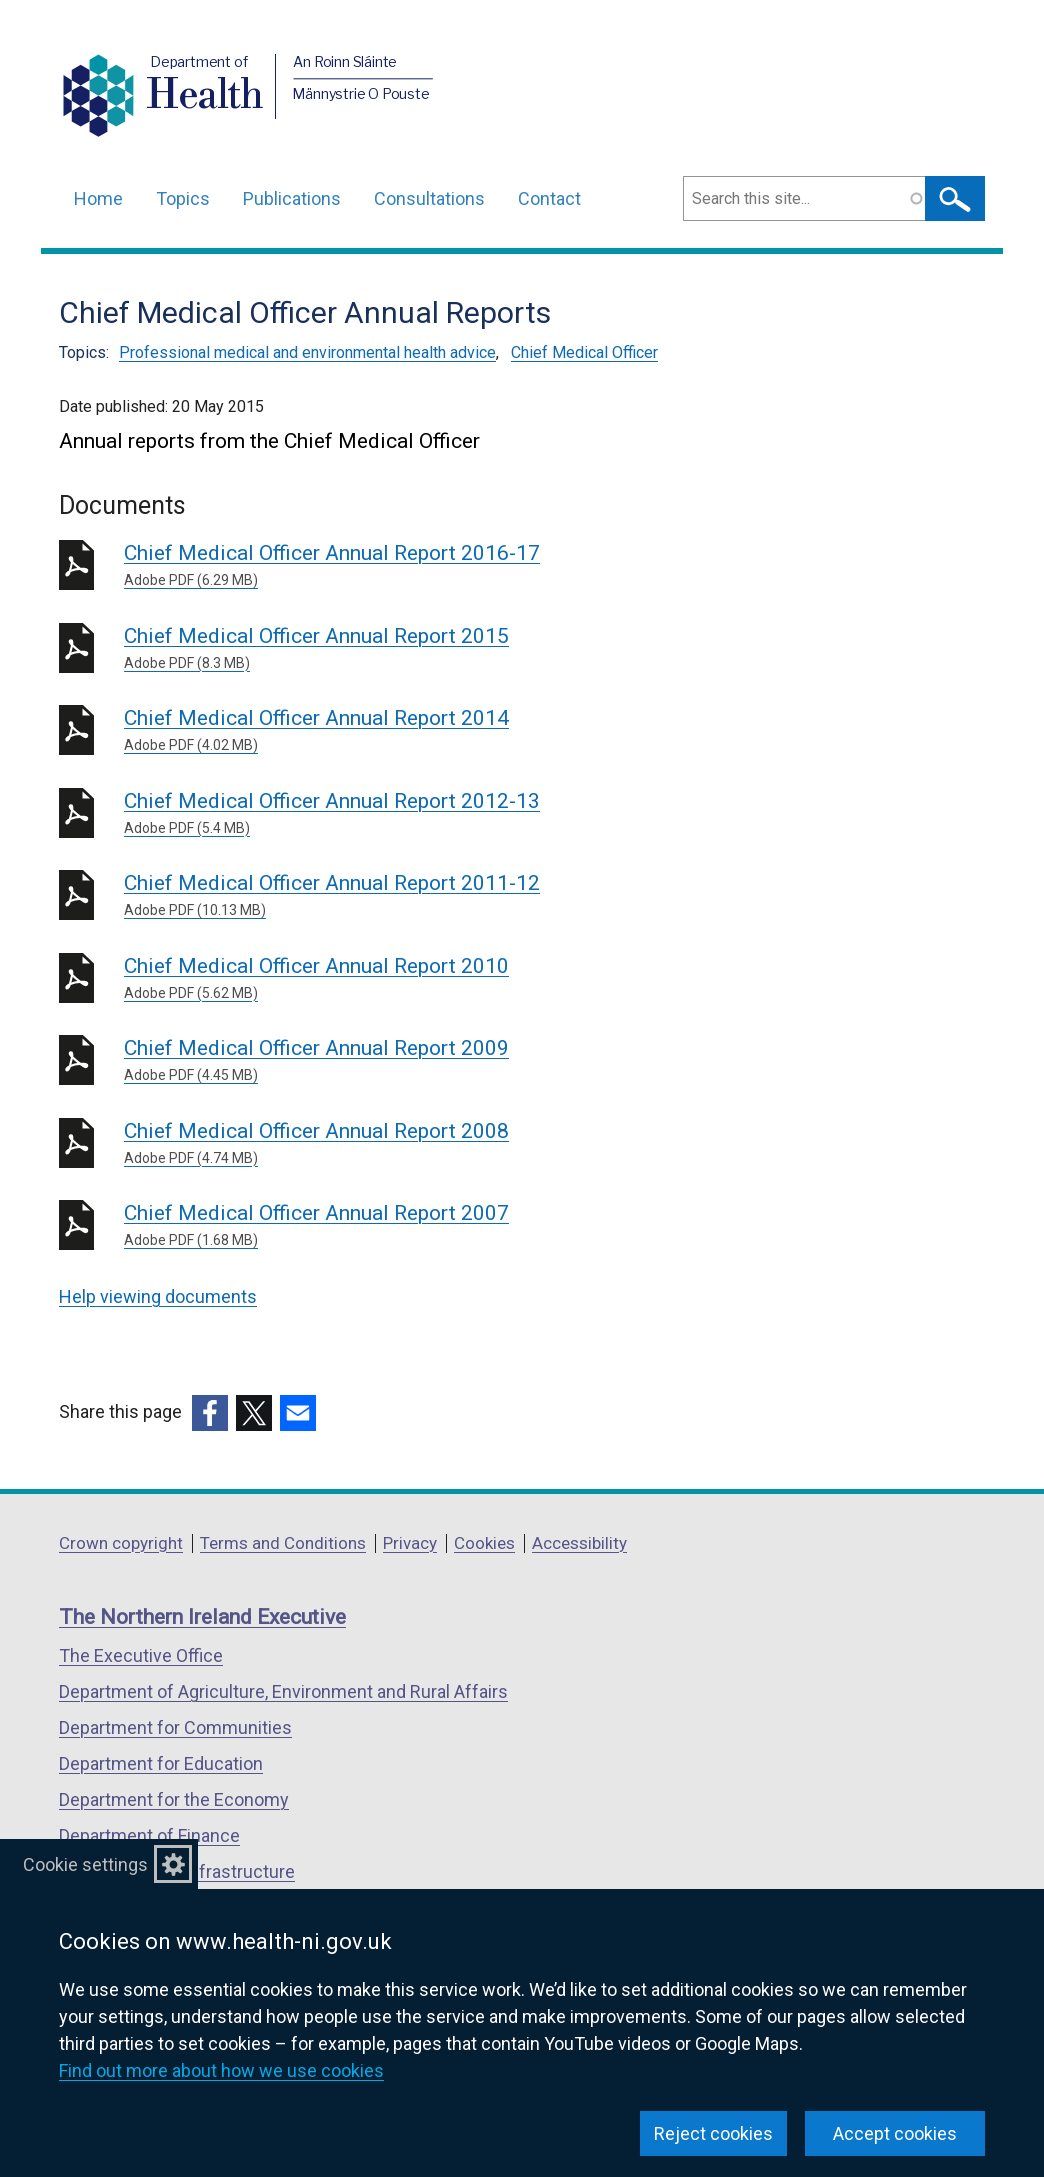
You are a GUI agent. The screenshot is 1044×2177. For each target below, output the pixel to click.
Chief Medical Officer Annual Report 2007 (411, 1226)
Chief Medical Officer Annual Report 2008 (411, 1144)
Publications (292, 198)
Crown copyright (121, 1543)
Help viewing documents (158, 1296)
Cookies (484, 1543)
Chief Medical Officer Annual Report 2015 (411, 649)
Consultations (429, 198)
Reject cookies (713, 2133)
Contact (549, 198)
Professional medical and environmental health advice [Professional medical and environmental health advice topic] (307, 352)
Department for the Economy (174, 1799)
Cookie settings (85, 1864)
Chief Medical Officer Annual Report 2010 (411, 979)
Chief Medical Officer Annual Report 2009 (411, 1061)
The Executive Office (141, 1655)
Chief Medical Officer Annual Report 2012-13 (411, 814)
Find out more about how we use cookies (221, 2070)
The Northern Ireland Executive (202, 1617)
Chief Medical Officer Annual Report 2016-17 (411, 566)
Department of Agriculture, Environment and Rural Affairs (283, 1691)
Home (98, 198)
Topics (183, 198)
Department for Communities (175, 1727)
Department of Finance (149, 1835)
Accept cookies (895, 2133)
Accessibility (579, 1543)
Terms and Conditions (283, 1543)
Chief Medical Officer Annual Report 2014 (411, 731)
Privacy (410, 1543)
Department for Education (161, 1763)
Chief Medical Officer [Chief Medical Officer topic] (584, 352)
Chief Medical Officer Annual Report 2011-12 (411, 896)
